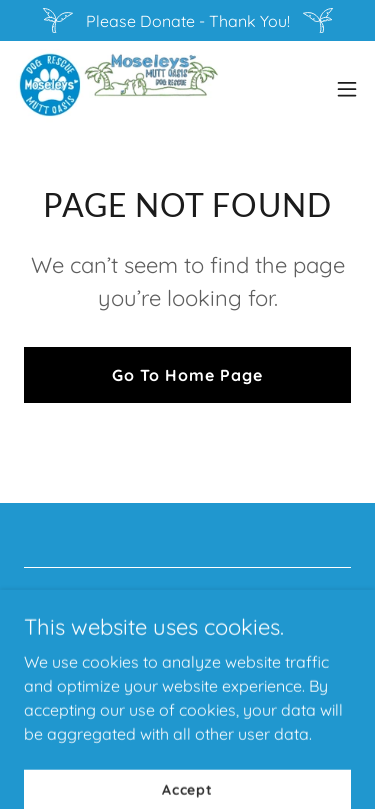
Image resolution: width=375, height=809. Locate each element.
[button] (347, 89)
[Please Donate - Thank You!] (187, 20)
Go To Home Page (187, 375)
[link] (117, 89)
